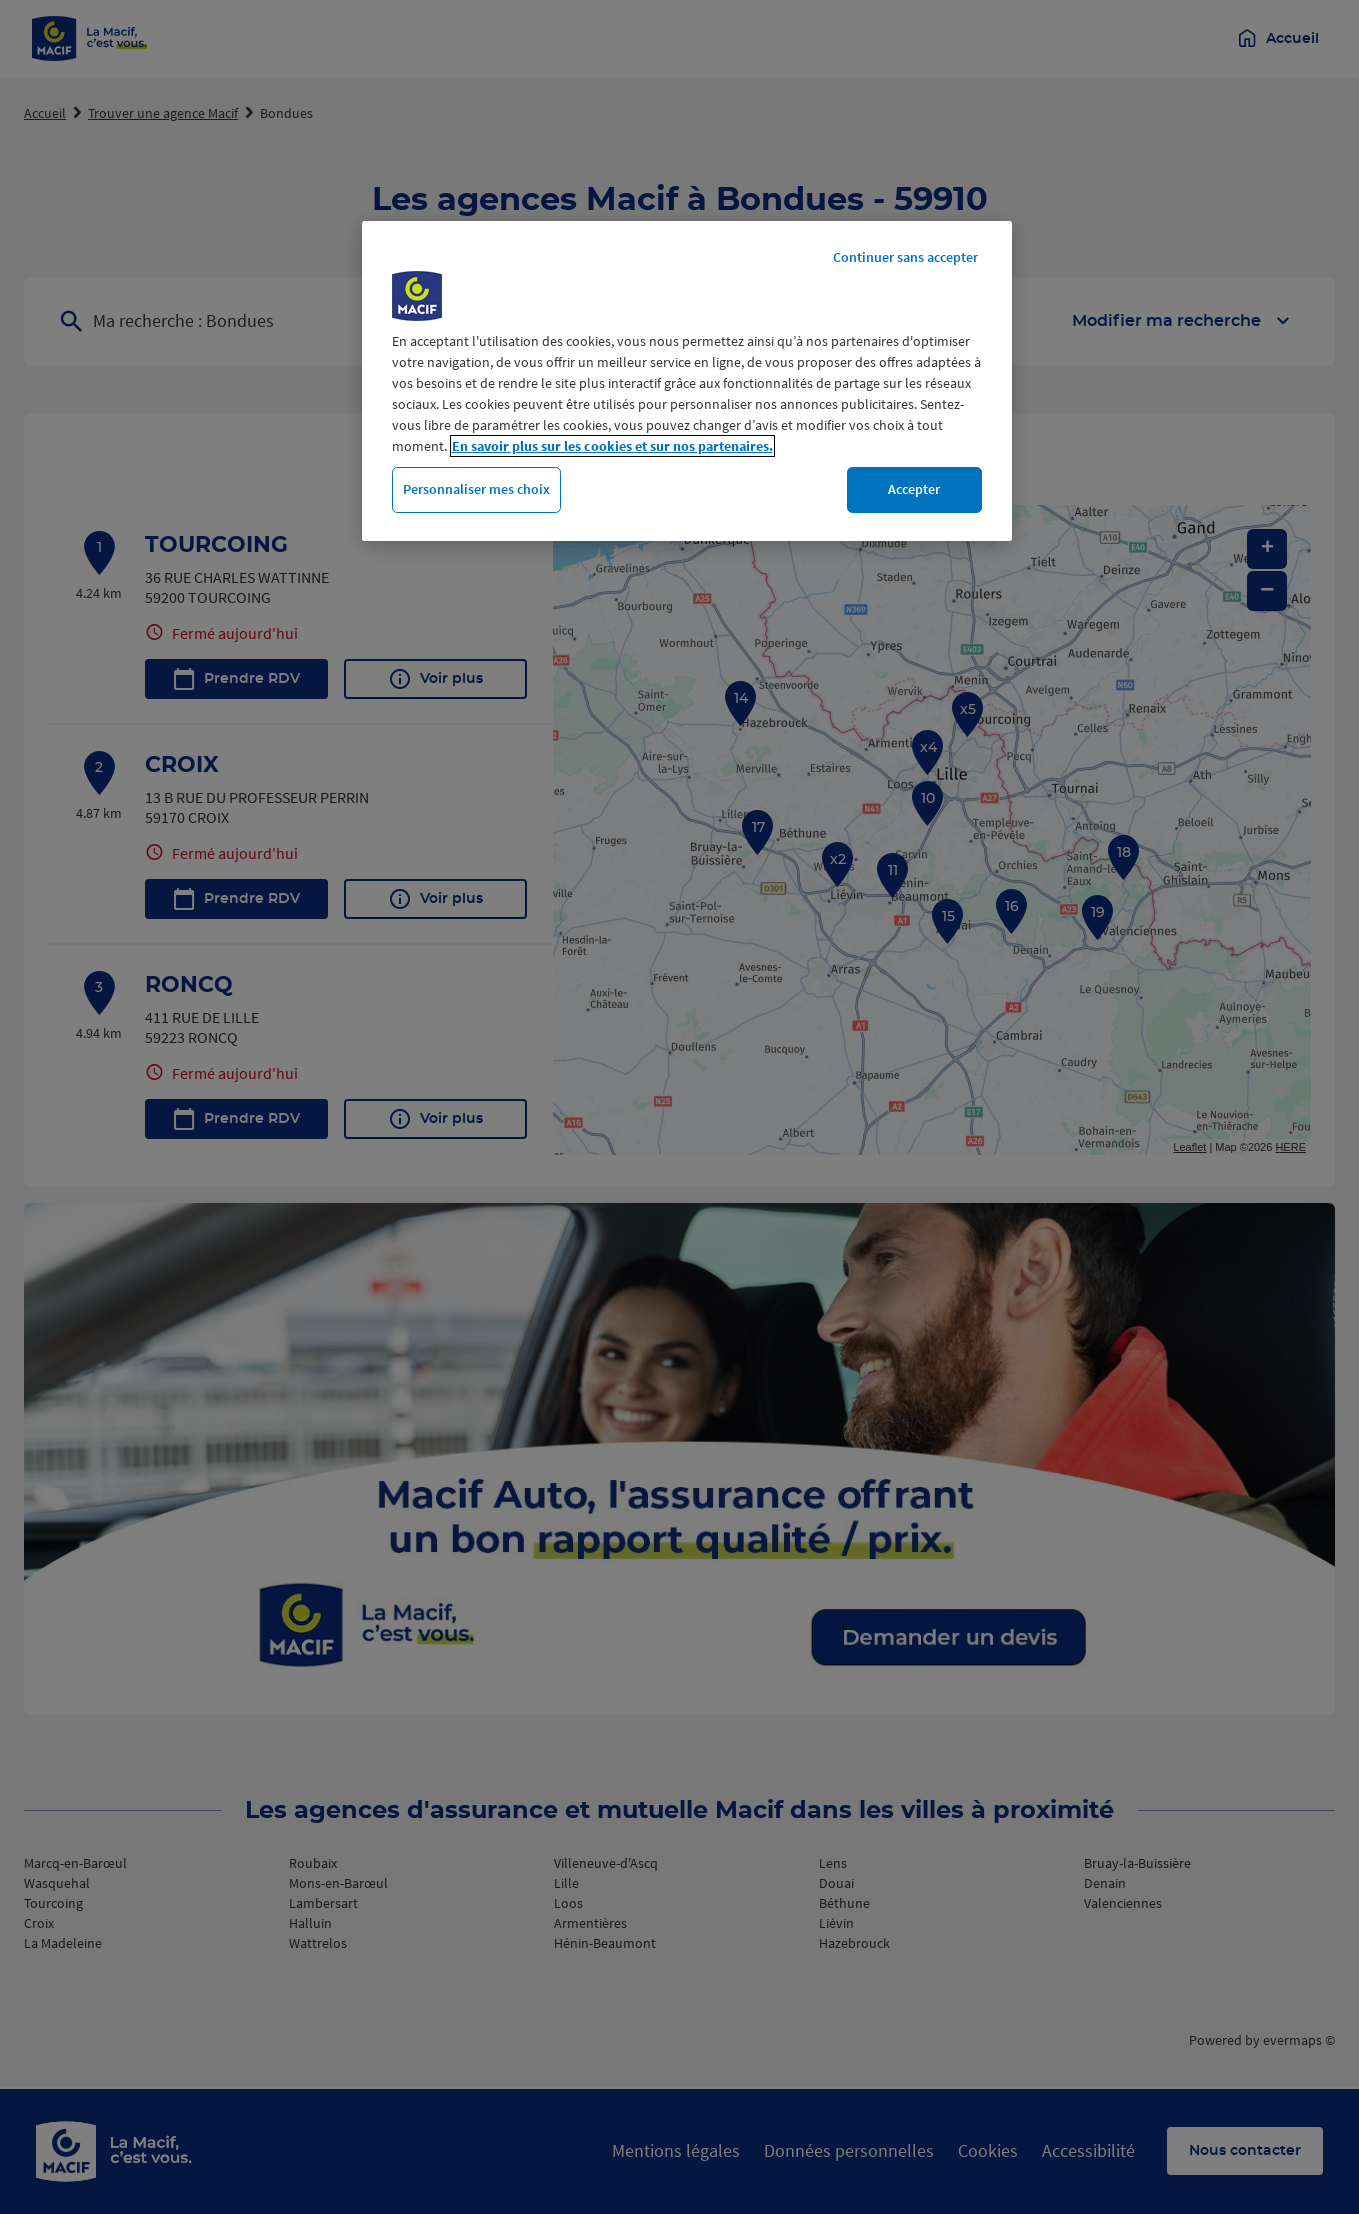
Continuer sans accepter (905, 257)
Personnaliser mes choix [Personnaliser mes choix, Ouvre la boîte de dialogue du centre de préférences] (476, 489)
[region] (687, 381)
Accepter (914, 489)
